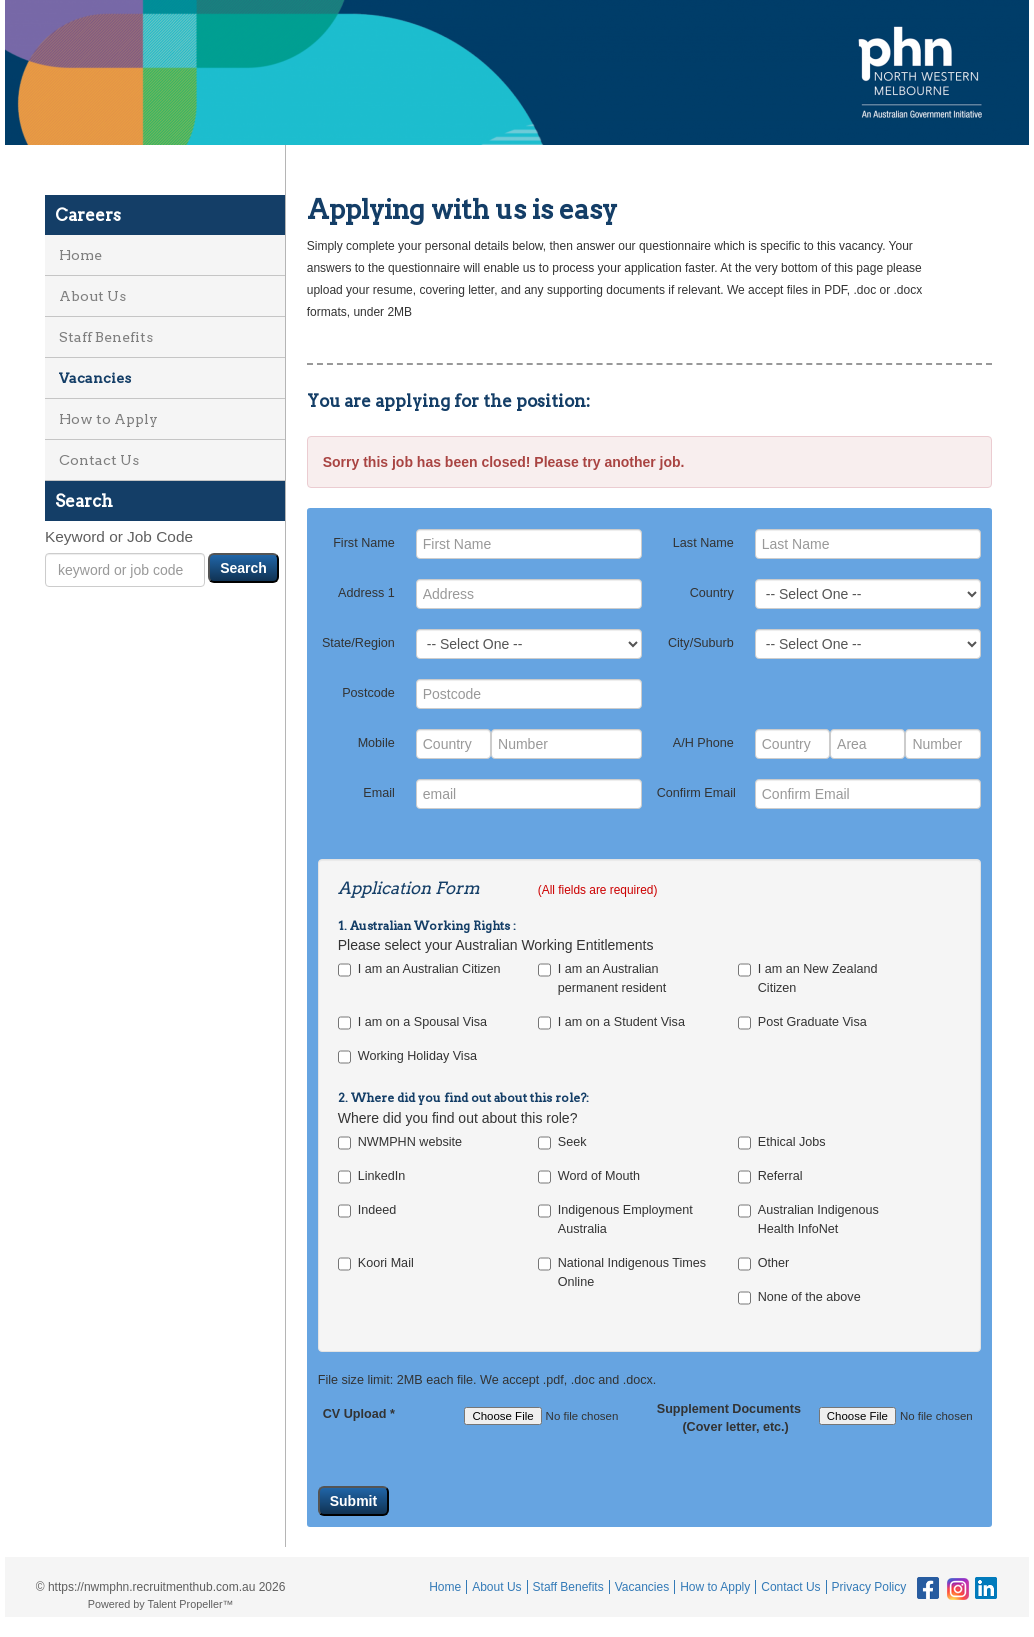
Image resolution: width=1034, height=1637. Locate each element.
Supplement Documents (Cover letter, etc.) (723, 1418)
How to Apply (108, 419)
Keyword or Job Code (119, 536)
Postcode (368, 693)
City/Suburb (701, 643)
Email (379, 793)
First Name (364, 543)
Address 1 (366, 593)
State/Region (358, 643)
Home (80, 255)
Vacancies (95, 378)
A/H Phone (703, 743)
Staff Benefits (106, 337)
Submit (353, 1501)
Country (712, 593)
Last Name (703, 543)
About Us (92, 296)
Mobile (376, 743)
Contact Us (99, 460)
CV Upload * (359, 1414)
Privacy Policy (869, 1587)
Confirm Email (696, 793)
